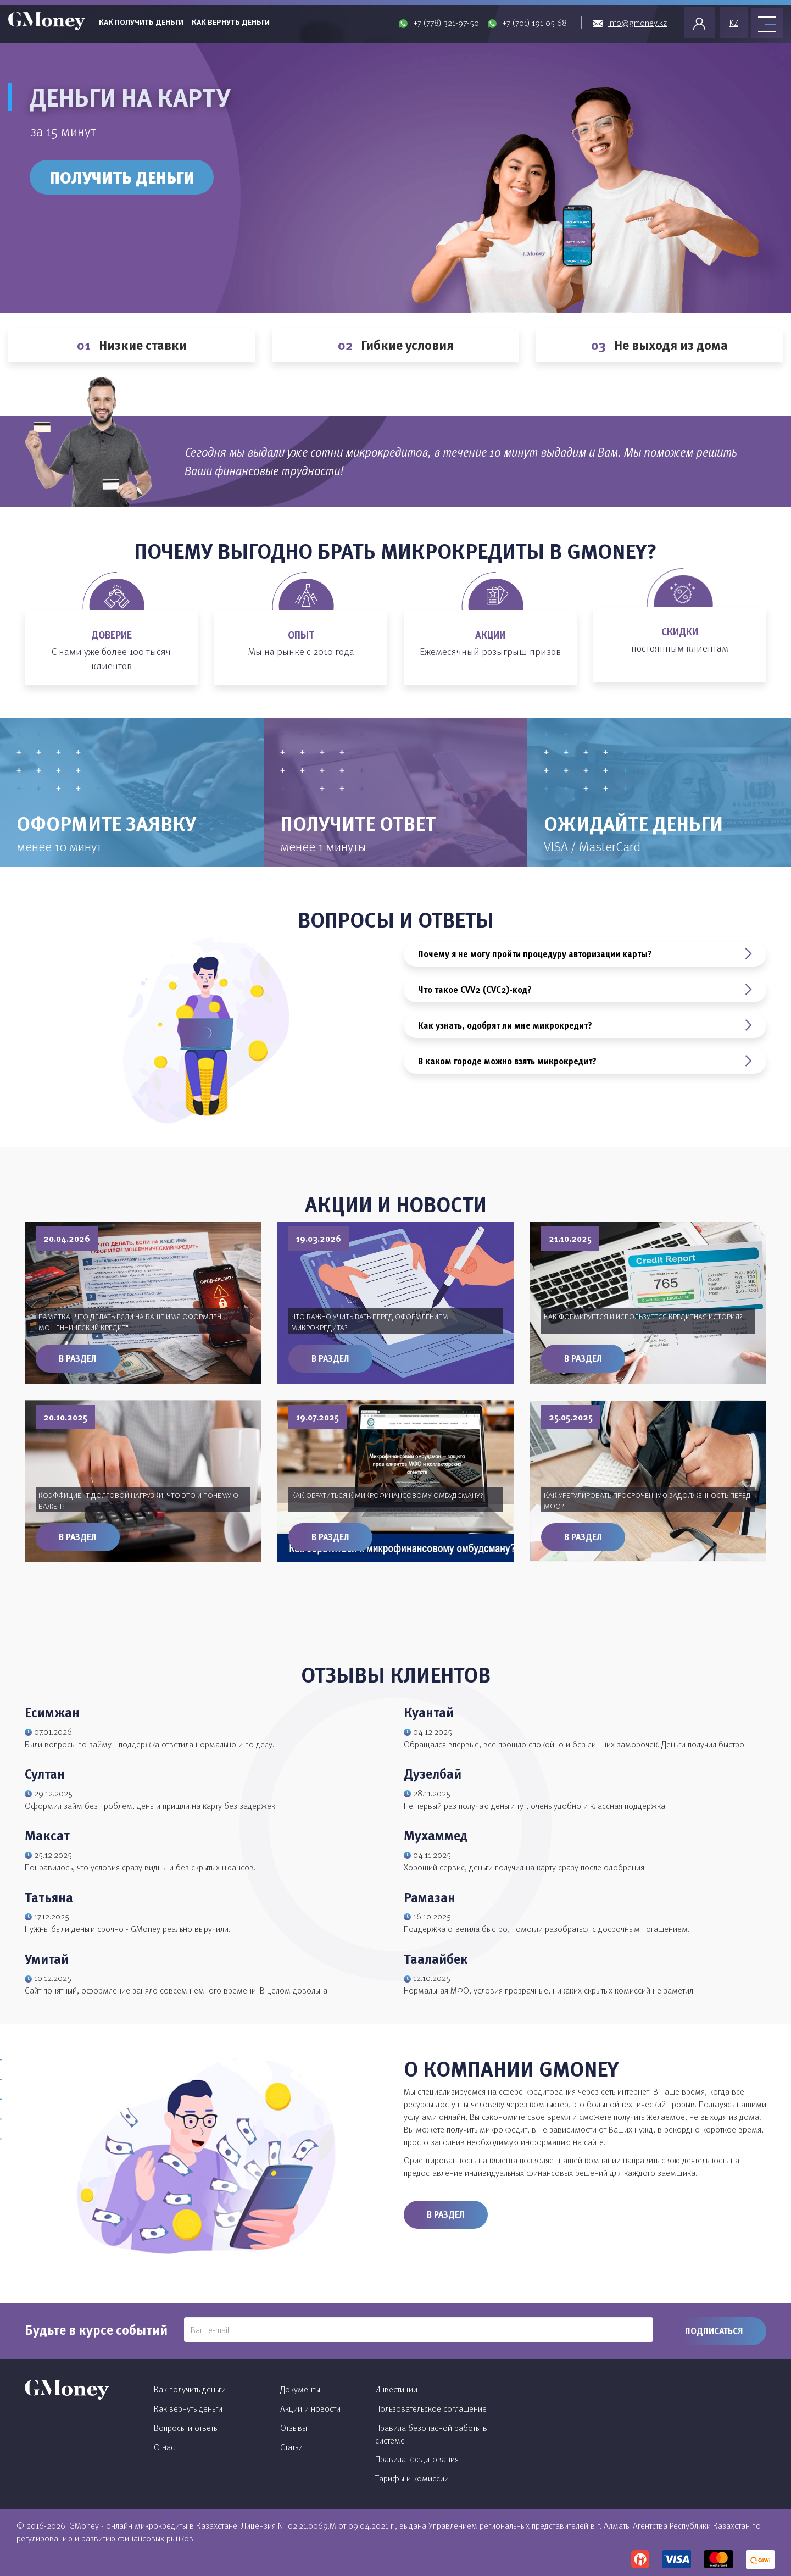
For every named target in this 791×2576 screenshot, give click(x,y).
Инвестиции (396, 2389)
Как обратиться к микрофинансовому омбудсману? (387, 1495)
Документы (300, 2389)
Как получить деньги (141, 21)
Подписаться (714, 2331)
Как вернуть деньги (231, 21)
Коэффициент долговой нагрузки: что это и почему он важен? (140, 1500)
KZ (733, 22)
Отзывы (293, 2427)
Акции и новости (310, 2408)
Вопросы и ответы (186, 2427)
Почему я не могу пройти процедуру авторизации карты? (585, 954)
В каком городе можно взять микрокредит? (585, 1061)
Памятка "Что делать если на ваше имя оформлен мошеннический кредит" (129, 1322)
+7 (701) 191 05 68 (534, 22)
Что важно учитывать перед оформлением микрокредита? (369, 1322)
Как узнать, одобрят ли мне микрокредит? (585, 1025)
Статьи (291, 2446)
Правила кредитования (417, 2459)
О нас (164, 2446)
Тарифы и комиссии (412, 2478)
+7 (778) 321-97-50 (446, 22)
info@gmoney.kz (637, 22)
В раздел (78, 1358)
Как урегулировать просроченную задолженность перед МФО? (647, 1500)
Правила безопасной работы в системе (431, 2434)
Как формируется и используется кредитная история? (643, 1316)
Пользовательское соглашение (431, 2408)
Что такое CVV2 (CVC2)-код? (585, 989)
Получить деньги (121, 177)
